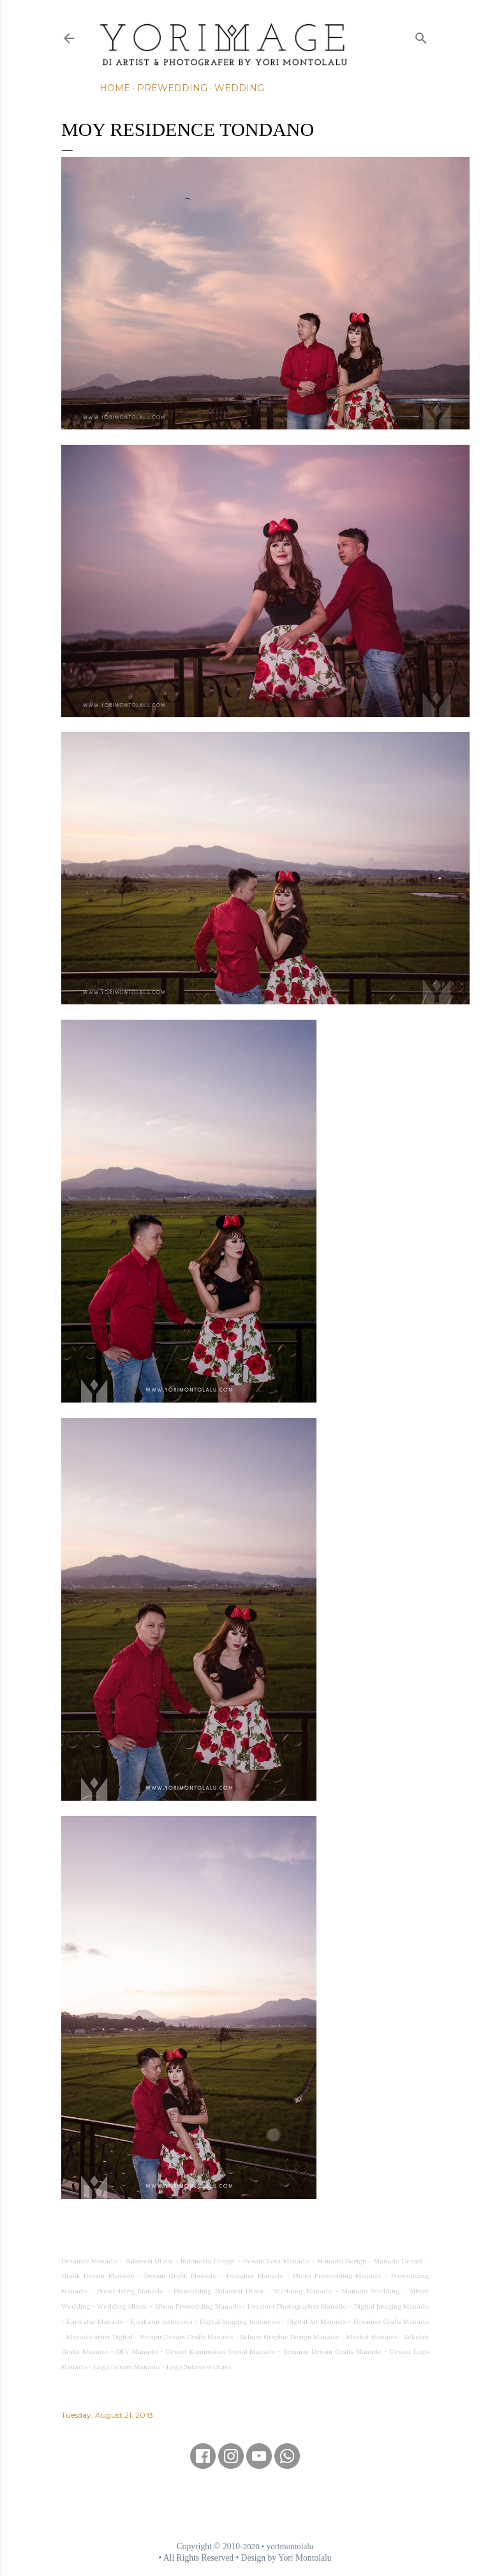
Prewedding (172, 88)
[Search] (421, 35)
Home (115, 88)
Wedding (239, 88)
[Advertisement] (245, 2504)
